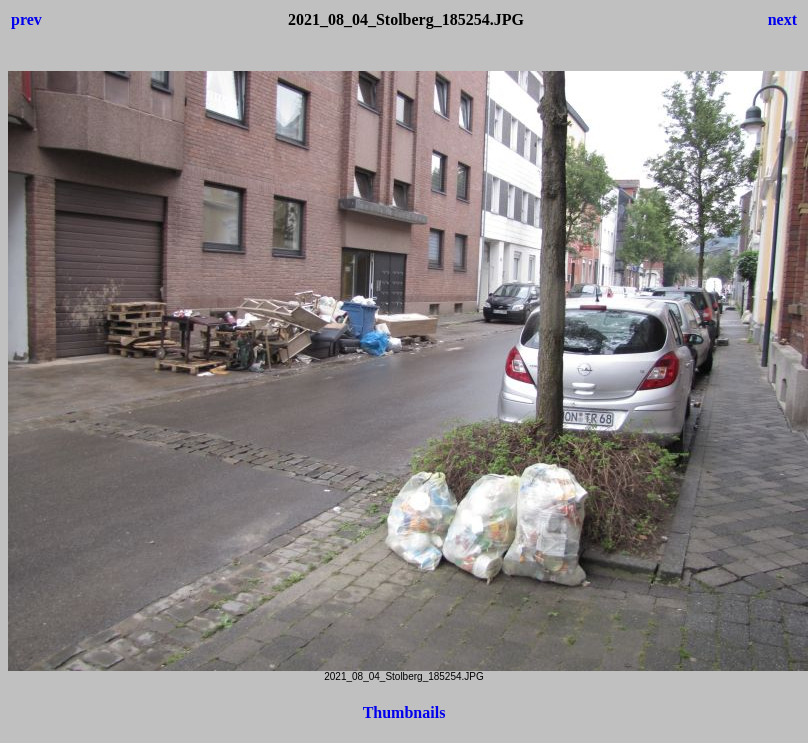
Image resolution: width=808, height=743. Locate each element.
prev (26, 19)
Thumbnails (404, 712)
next (782, 19)
